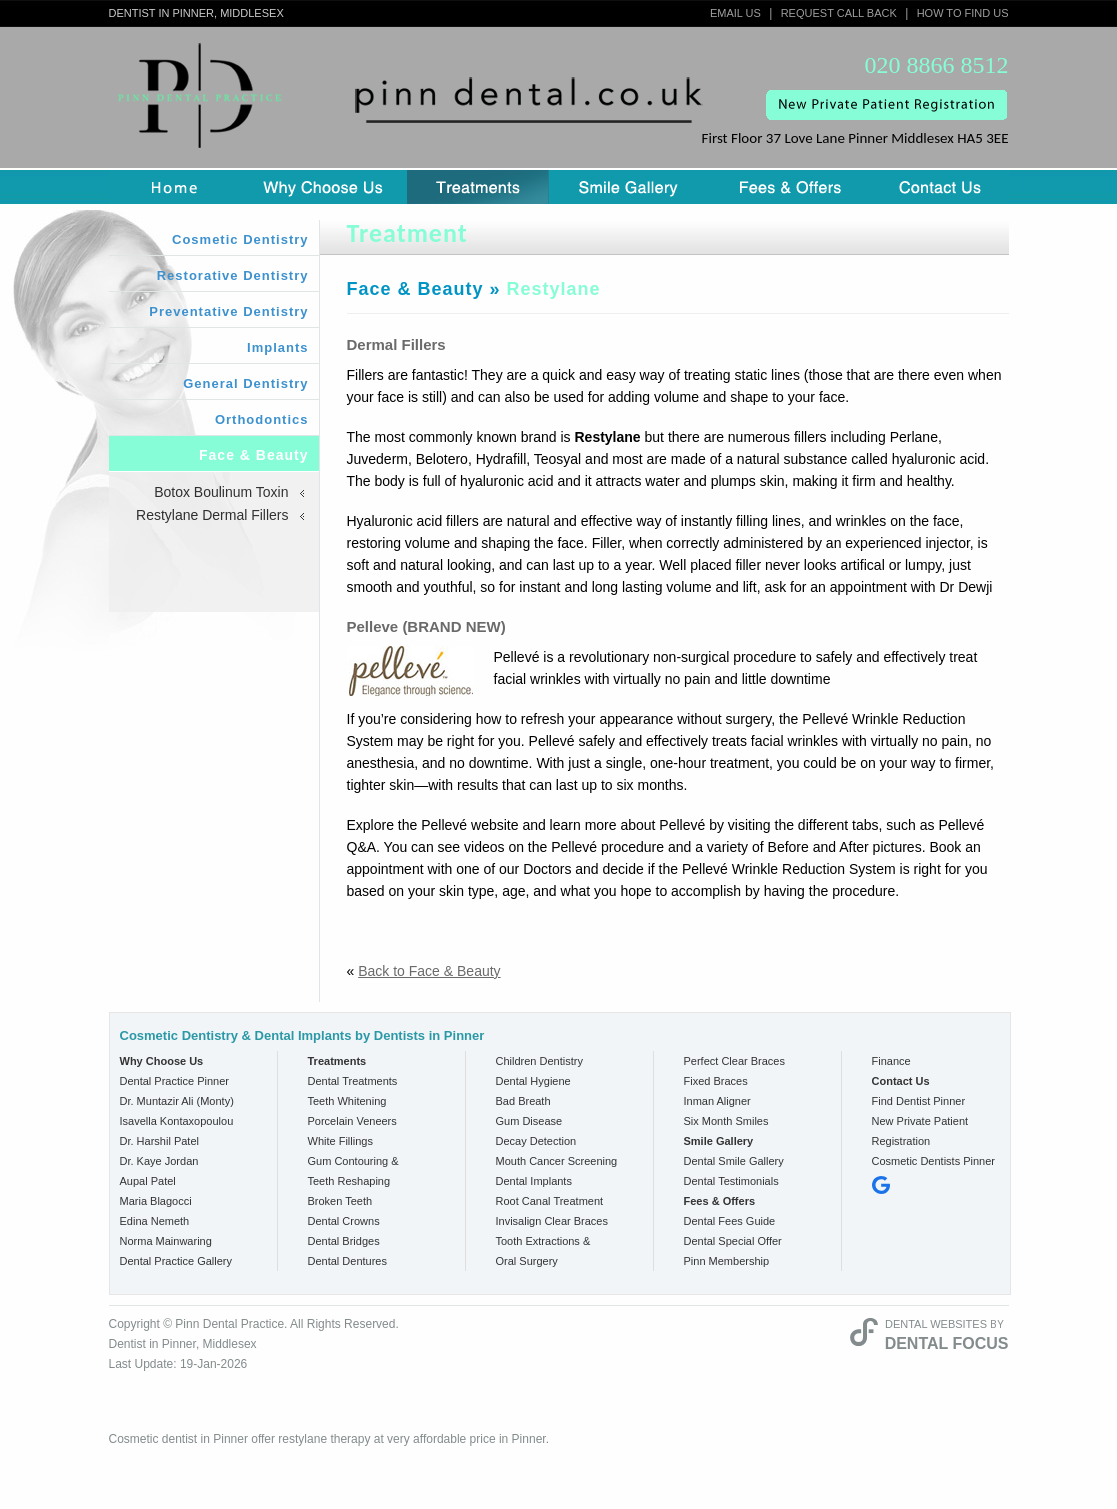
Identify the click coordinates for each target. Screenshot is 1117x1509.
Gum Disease (529, 1121)
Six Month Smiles (726, 1121)
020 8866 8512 (937, 65)
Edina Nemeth (155, 1221)
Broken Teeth (340, 1201)
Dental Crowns (344, 1221)
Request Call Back (839, 13)
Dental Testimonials (731, 1181)
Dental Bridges (344, 1241)
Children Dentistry (539, 1061)
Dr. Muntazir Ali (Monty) (177, 1101)
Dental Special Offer (733, 1241)
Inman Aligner (717, 1101)
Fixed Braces (716, 1081)
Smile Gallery (629, 187)
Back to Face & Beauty (429, 971)
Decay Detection (536, 1141)
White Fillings (340, 1141)
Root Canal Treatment (550, 1201)
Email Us (735, 13)
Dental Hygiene (533, 1081)
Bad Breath (523, 1101)
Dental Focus (947, 1343)
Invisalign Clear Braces (552, 1221)
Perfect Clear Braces (734, 1061)
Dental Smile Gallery (734, 1161)
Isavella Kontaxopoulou (177, 1121)
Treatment (478, 187)
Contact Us (940, 187)
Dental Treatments (353, 1081)
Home (174, 187)
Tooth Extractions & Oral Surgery (543, 1251)
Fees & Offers (790, 187)
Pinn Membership (727, 1261)
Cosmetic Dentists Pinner (934, 1161)
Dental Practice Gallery (176, 1261)
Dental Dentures (348, 1261)
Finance (891, 1061)
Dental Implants (534, 1181)
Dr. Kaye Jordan (159, 1161)
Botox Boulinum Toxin (221, 492)
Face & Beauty (415, 289)
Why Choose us (323, 187)
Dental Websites (936, 1324)
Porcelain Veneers (352, 1121)
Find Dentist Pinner (919, 1101)
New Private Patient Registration (920, 1131)
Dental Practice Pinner (174, 1081)
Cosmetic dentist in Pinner (178, 1439)
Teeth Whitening (347, 1101)
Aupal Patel (148, 1181)
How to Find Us (963, 13)
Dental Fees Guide (730, 1221)
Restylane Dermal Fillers (212, 515)
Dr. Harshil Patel (159, 1141)
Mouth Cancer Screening (557, 1161)
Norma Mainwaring (166, 1241)
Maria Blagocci (156, 1201)
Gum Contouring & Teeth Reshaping (353, 1171)
